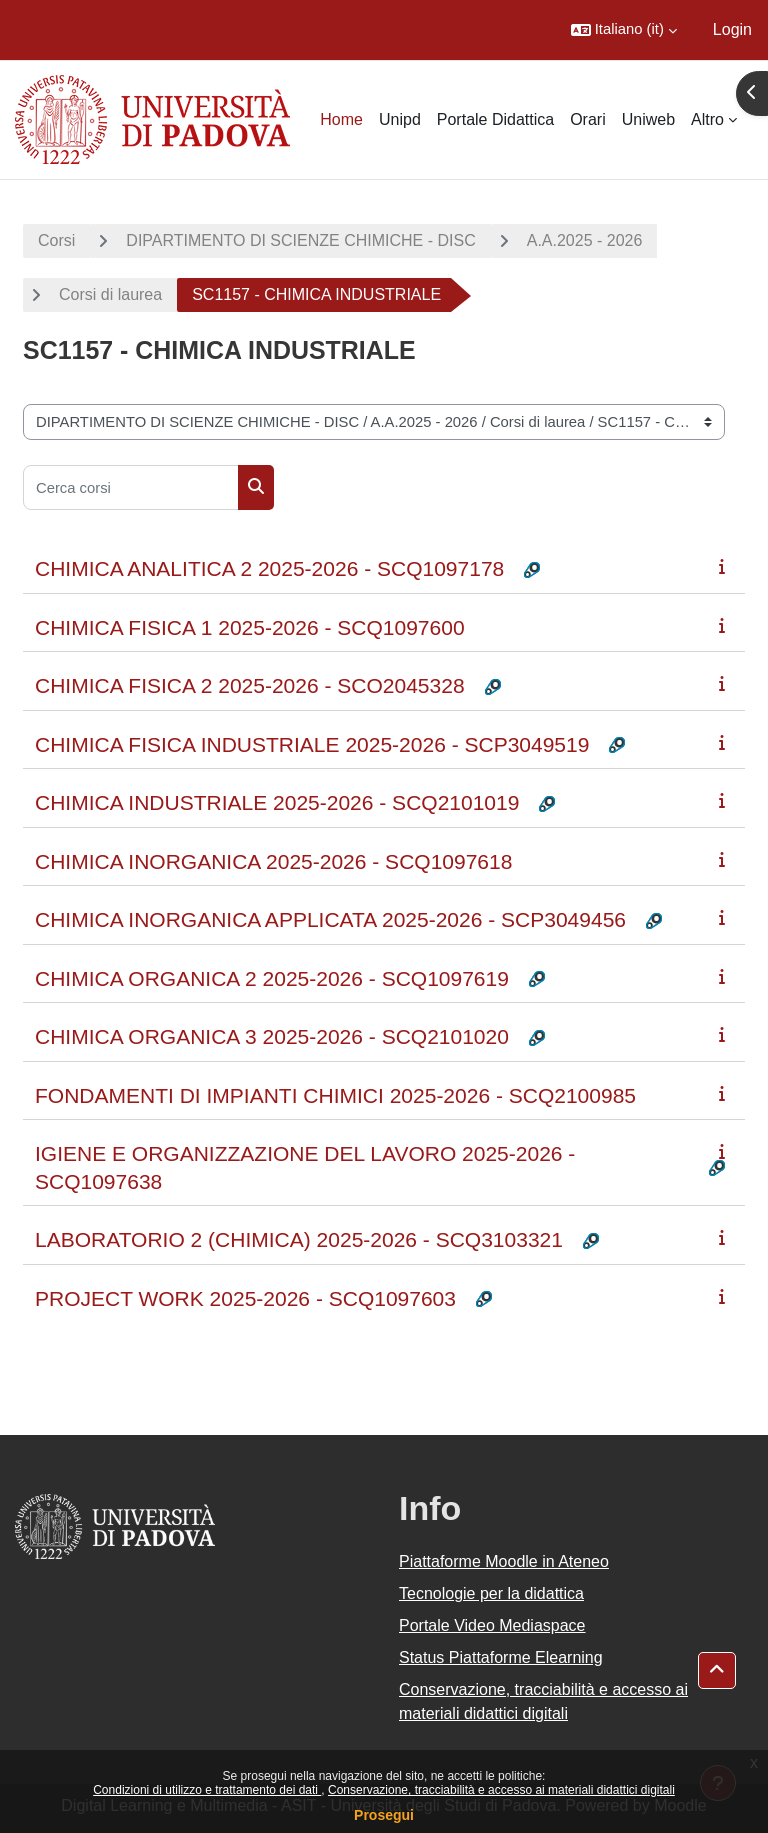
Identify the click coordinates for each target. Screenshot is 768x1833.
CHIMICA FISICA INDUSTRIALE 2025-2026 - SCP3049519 (312, 744)
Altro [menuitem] (707, 119)
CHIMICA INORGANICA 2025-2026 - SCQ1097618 (273, 861)
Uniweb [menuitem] (648, 119)
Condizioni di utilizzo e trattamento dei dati (207, 1790)
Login (732, 29)
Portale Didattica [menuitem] (495, 119)
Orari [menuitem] (588, 119)
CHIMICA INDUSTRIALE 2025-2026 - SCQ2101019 (277, 802)
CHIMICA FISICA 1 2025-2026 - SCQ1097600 (250, 627)
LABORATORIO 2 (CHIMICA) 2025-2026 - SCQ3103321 (299, 1239)
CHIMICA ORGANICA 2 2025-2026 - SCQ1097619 (272, 978)
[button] (624, 30)
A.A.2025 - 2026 (585, 240)
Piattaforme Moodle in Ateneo (504, 1561)
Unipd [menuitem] (400, 119)
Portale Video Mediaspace (492, 1625)
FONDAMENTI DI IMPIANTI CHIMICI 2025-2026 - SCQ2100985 (335, 1095)
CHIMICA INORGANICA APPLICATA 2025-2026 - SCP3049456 (330, 919)
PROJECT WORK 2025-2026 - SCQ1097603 (245, 1298)
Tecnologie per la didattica (491, 1593)
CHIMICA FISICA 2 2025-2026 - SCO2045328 (250, 685)
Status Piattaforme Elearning (501, 1657)
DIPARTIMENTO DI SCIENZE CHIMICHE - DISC (300, 240)
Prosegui (384, 1815)
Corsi (56, 240)
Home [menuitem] (341, 119)
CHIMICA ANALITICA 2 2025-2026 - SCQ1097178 (269, 568)
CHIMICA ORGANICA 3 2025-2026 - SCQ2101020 (272, 1036)
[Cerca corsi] (131, 487)
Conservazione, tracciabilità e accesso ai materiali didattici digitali (501, 1790)
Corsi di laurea (110, 294)
